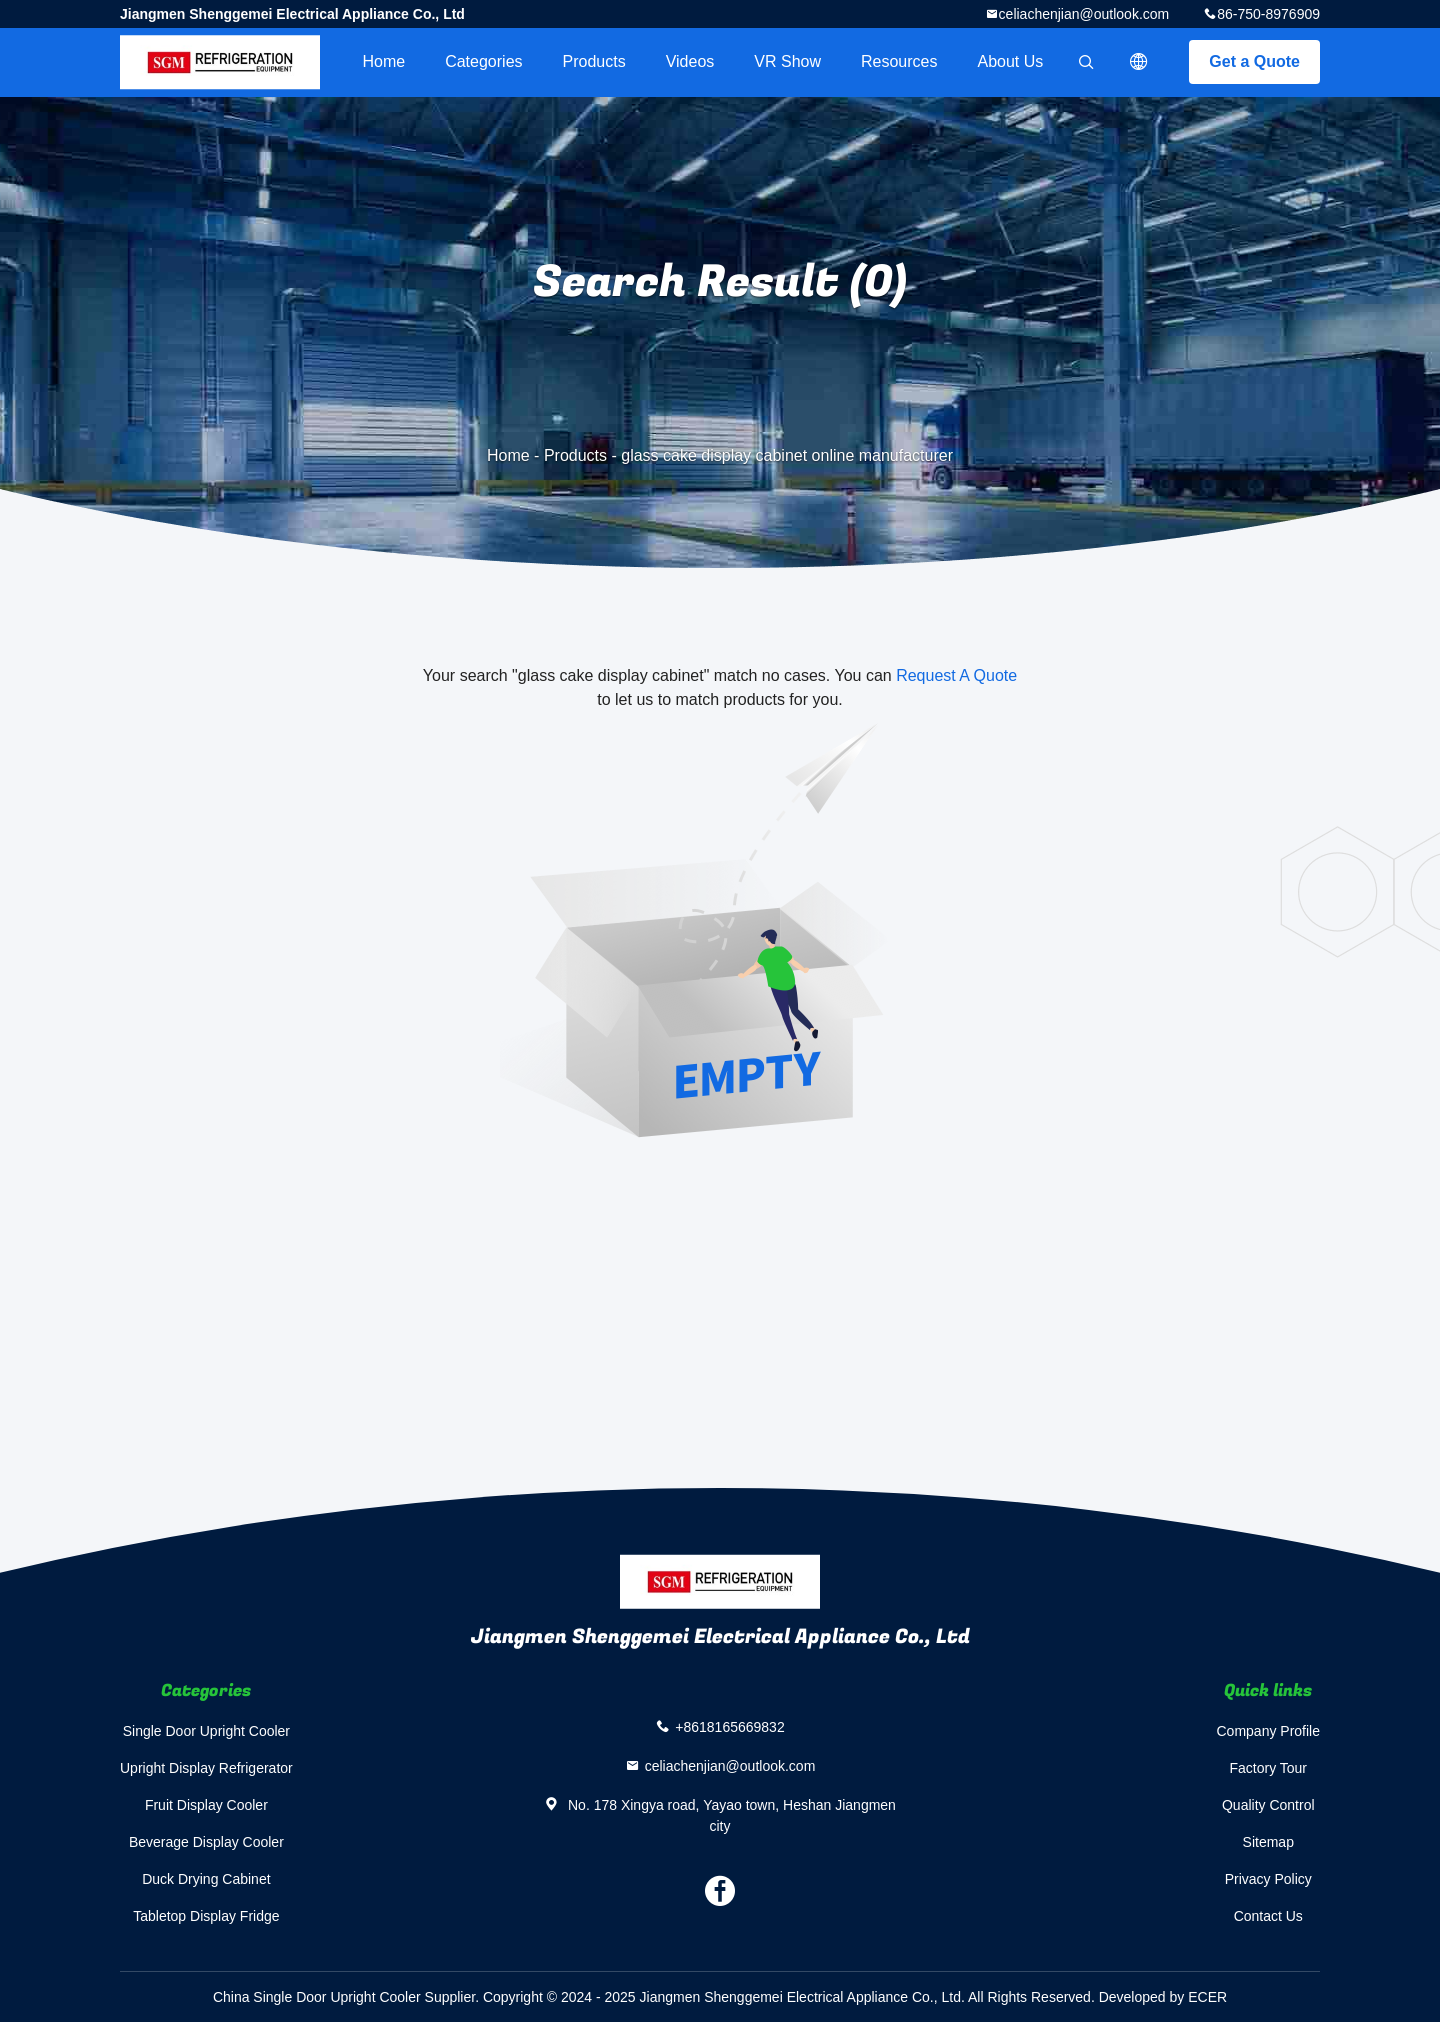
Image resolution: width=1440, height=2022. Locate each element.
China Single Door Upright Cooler (317, 1997)
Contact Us (1268, 1916)
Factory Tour (1268, 1768)
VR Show (787, 61)
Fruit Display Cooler (206, 1805)
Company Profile (1269, 1731)
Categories (483, 61)
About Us (1011, 61)
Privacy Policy (1268, 1879)
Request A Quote (956, 675)
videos (690, 61)
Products (594, 61)
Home (383, 61)
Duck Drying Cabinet (206, 1879)
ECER (1207, 1997)
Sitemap (1268, 1842)
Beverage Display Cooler (206, 1842)
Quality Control (1268, 1805)
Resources (899, 61)
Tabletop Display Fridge (206, 1916)
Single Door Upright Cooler (206, 1731)
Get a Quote (1254, 61)
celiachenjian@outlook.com (1084, 14)
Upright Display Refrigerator (206, 1768)
